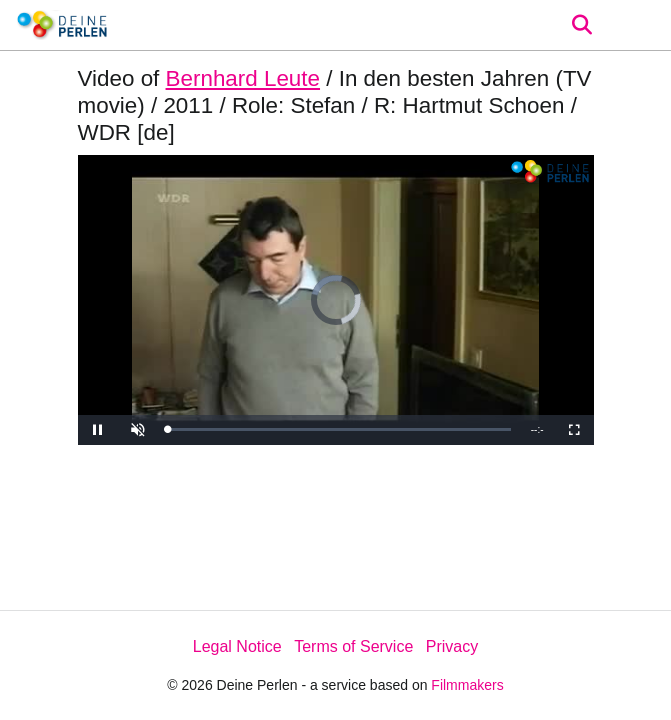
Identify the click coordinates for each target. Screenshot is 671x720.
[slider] (339, 429)
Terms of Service (353, 646)
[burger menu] (641, 25)
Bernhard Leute (243, 78)
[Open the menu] (581, 25)
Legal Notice (237, 646)
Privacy (452, 646)
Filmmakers (467, 685)
